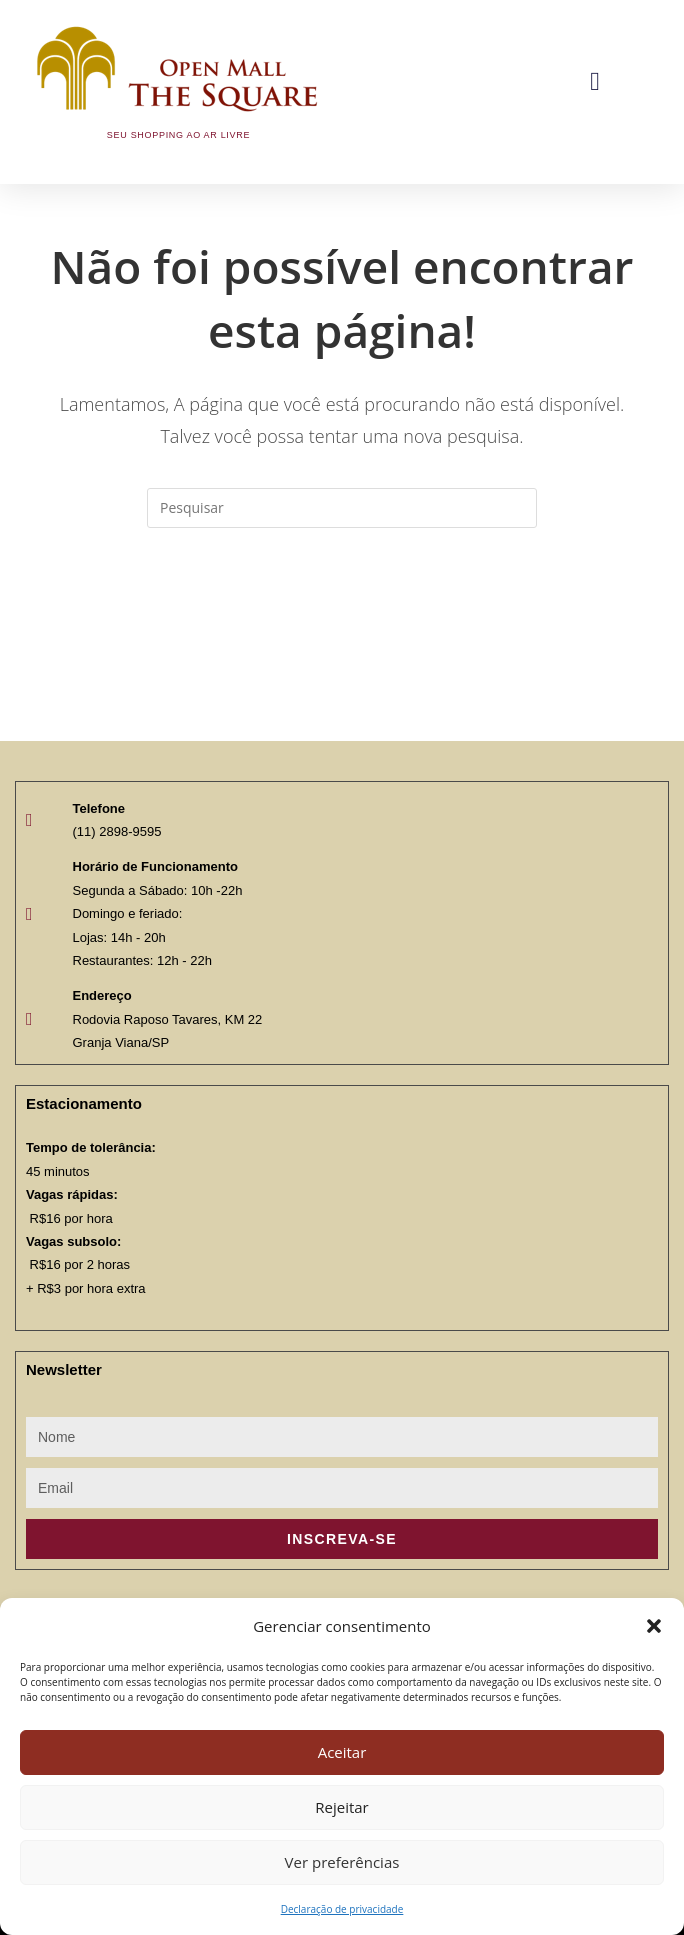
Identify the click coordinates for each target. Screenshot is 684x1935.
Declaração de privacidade (342, 1909)
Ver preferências (342, 1862)
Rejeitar (342, 1807)
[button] (654, 1626)
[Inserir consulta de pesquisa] (342, 508)
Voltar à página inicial (341, 609)
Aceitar (342, 1752)
